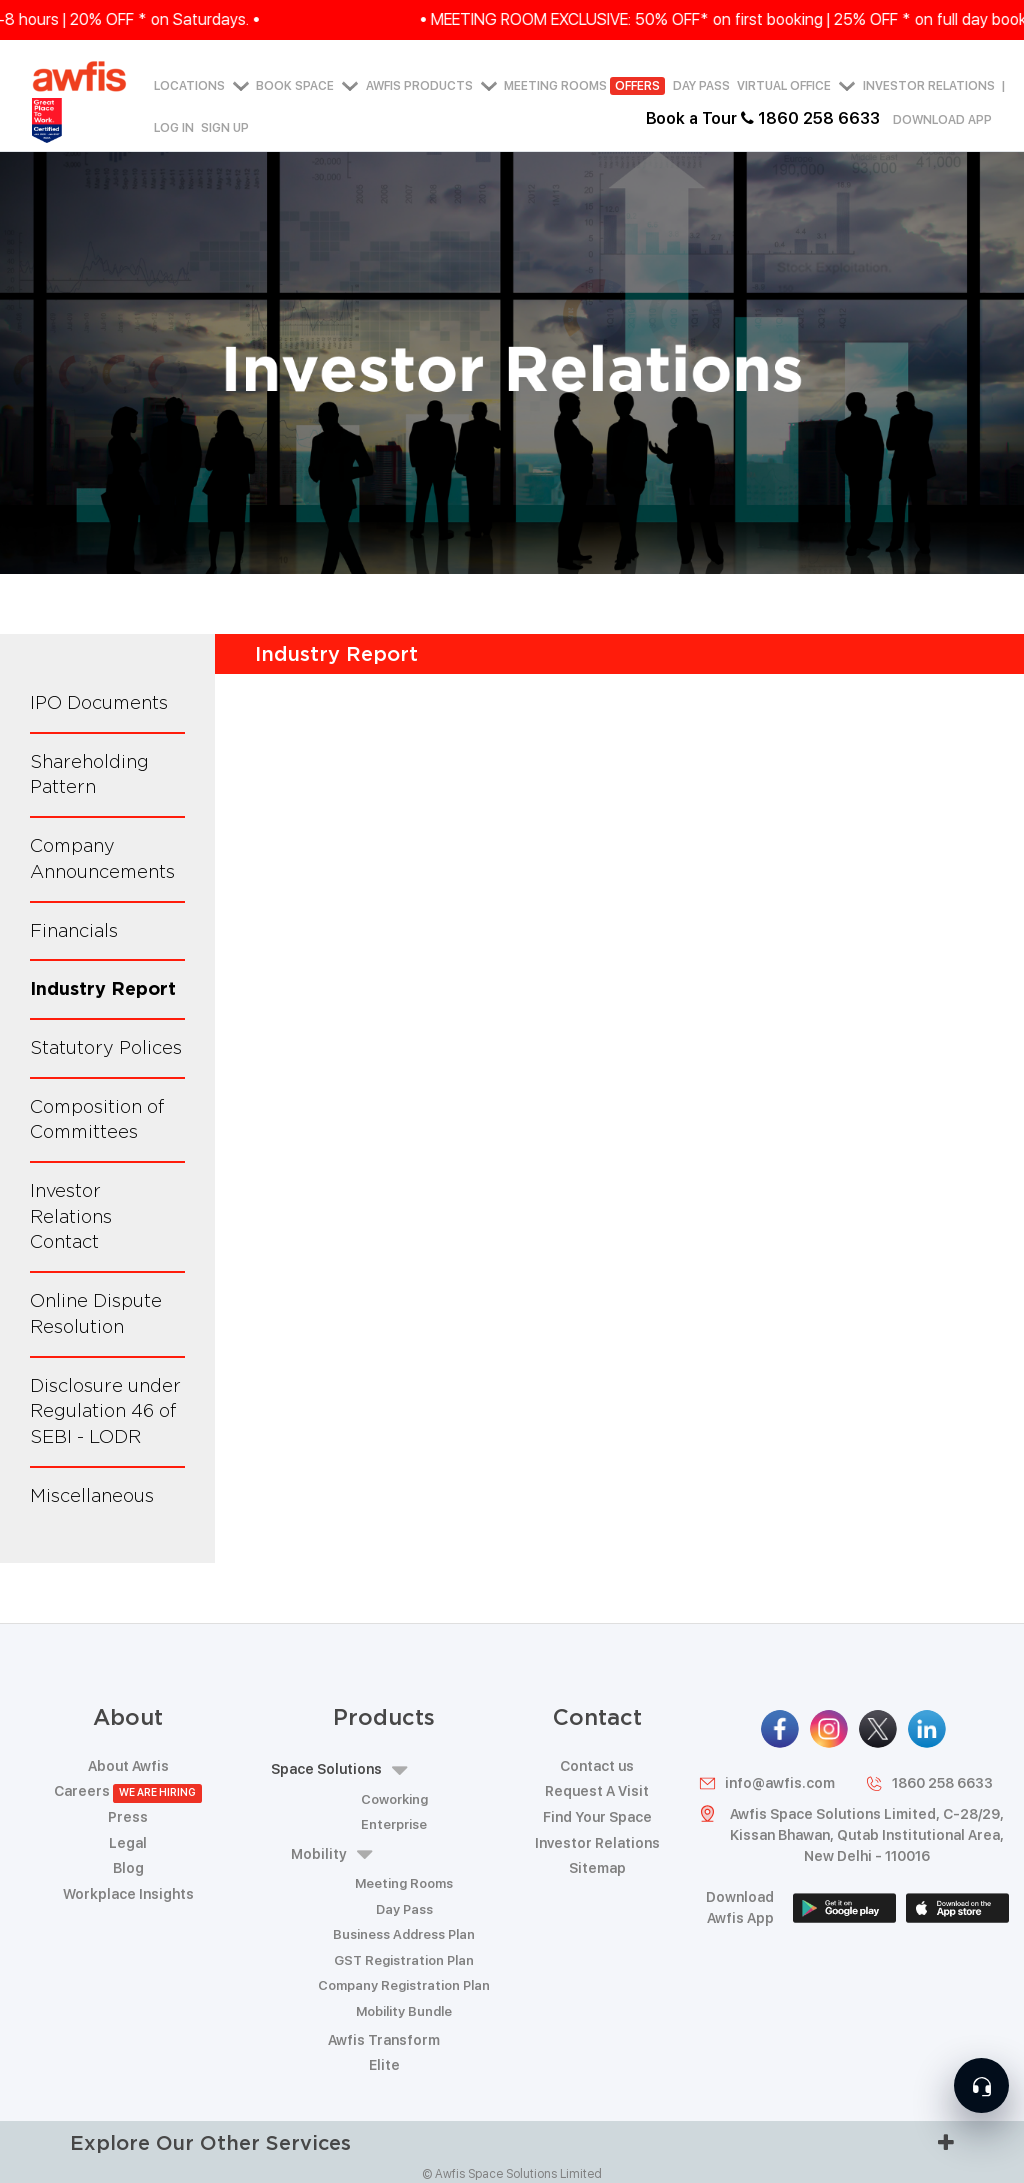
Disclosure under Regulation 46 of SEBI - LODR (105, 1411)
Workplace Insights (128, 1894)
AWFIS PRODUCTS (431, 87)
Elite (384, 2065)
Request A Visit (597, 1791)
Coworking (394, 1799)
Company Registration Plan (404, 1985)
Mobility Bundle (404, 2011)
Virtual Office (796, 87)
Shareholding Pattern (89, 774)
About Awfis (128, 1766)
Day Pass (701, 87)
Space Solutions (339, 1770)
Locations (201, 87)
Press (128, 1817)
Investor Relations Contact (71, 1216)
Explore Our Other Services (512, 2142)
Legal (128, 1843)
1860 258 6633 (929, 1783)
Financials (74, 930)
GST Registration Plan (404, 1960)
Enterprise (394, 1824)
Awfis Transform (384, 2040)
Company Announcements (102, 858)
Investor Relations (929, 87)
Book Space (307, 87)
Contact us (597, 1766)
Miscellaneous (92, 1495)
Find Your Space (597, 1817)
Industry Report (103, 988)
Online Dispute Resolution (96, 1313)
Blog (128, 1868)
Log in (174, 128)
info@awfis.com (766, 1783)
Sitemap (597, 1868)
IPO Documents (99, 702)
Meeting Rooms (584, 87)
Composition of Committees (97, 1119)
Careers (128, 1791)
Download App (942, 120)
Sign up (225, 128)
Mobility (331, 1854)
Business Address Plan (404, 1934)
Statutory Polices (106, 1047)
